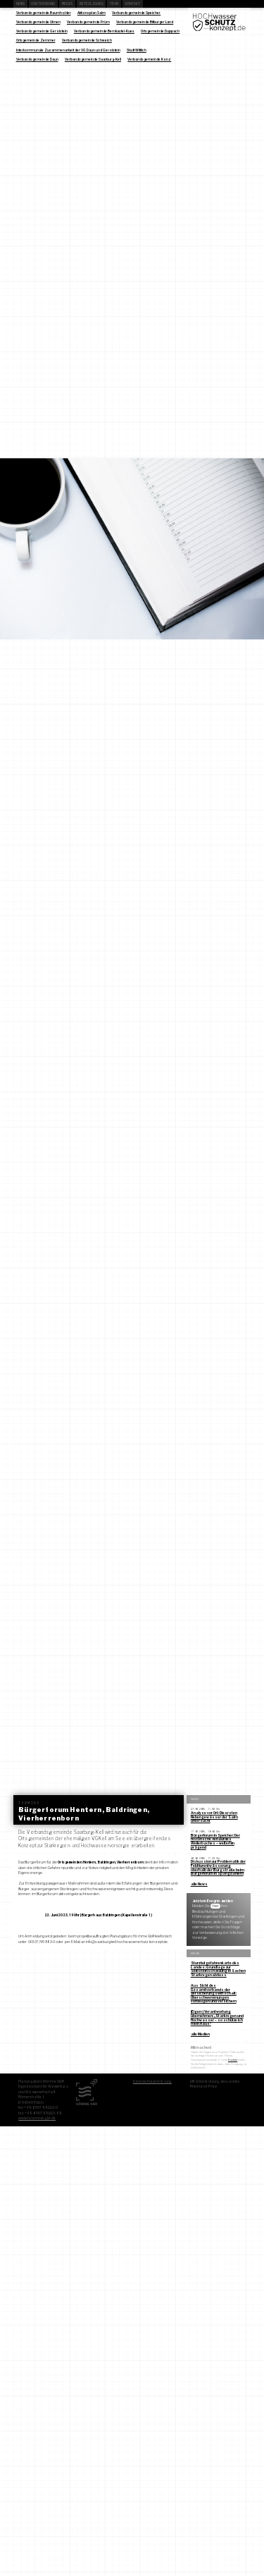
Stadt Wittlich (136, 50)
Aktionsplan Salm (91, 13)
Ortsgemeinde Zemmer (36, 40)
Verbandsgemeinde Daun (37, 59)
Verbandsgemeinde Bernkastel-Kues (104, 31)
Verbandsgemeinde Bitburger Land (144, 22)
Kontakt (133, 3)
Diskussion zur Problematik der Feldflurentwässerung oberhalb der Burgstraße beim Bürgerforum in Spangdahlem (218, 1867)
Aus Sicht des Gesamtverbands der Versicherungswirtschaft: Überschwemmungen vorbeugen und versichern (214, 1993)
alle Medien (200, 2034)
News (20, 3)
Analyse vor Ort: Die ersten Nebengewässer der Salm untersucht (214, 1817)
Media (67, 3)
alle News (199, 1884)
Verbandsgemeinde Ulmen (38, 22)
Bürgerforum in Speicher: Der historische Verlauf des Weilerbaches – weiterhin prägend (215, 1841)
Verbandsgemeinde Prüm (88, 22)
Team (114, 3)
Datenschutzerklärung (152, 2081)
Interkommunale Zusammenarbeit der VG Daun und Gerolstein (68, 50)
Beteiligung (91, 3)
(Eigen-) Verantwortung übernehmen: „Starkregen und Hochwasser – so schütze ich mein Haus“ (217, 2017)
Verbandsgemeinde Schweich (87, 40)
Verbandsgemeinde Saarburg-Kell (93, 59)
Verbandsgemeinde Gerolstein (42, 31)
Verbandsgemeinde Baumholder (43, 13)
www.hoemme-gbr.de (37, 2118)
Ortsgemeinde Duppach (160, 31)
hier (216, 1906)
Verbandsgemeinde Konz (149, 59)
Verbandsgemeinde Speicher (136, 13)
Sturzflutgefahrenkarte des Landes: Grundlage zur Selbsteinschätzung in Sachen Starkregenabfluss (218, 1969)
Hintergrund (43, 3)
